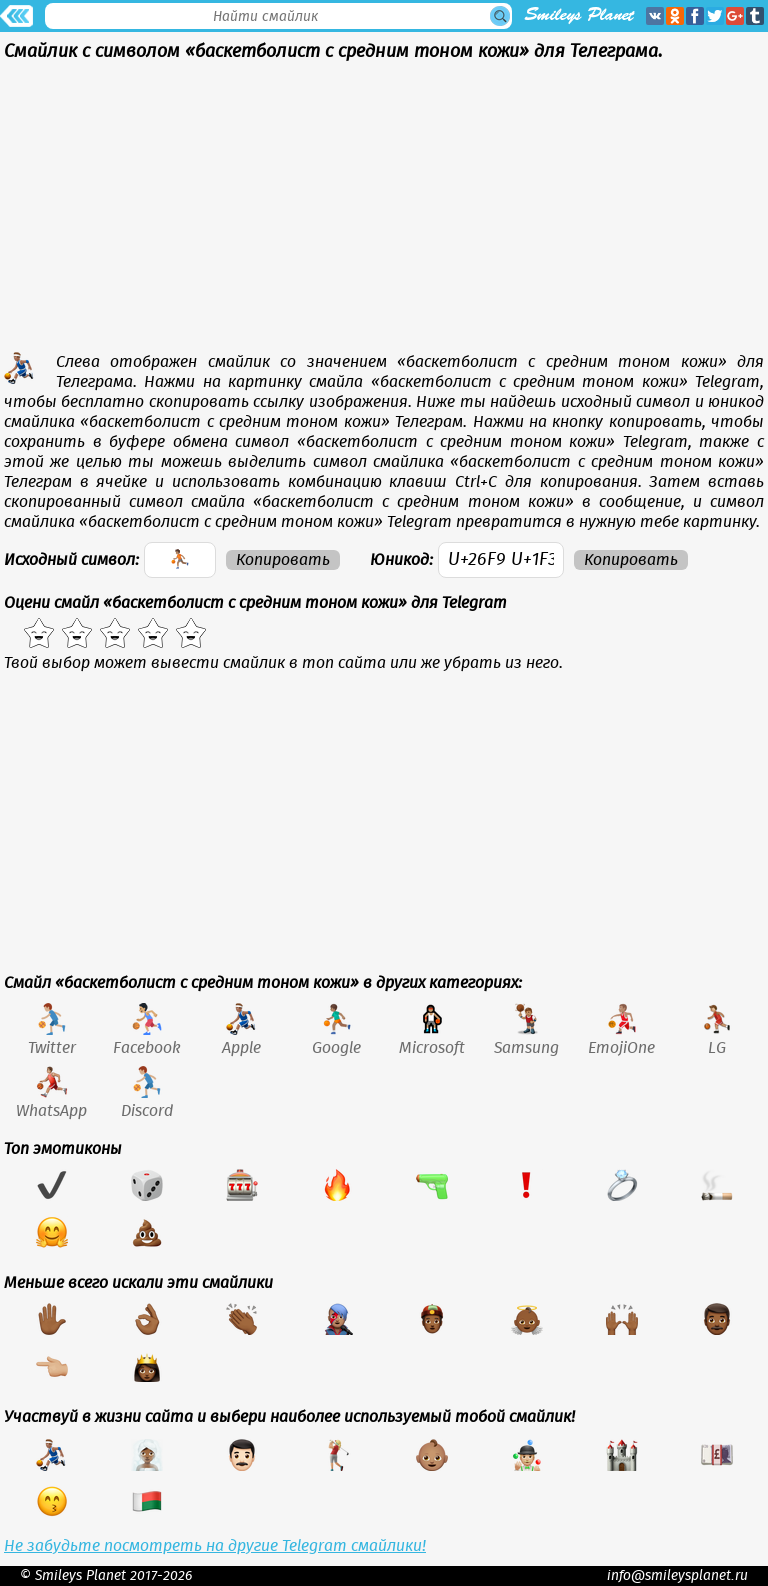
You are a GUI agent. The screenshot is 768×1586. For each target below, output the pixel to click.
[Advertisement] (384, 212)
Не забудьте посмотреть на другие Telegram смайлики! (215, 1546)
